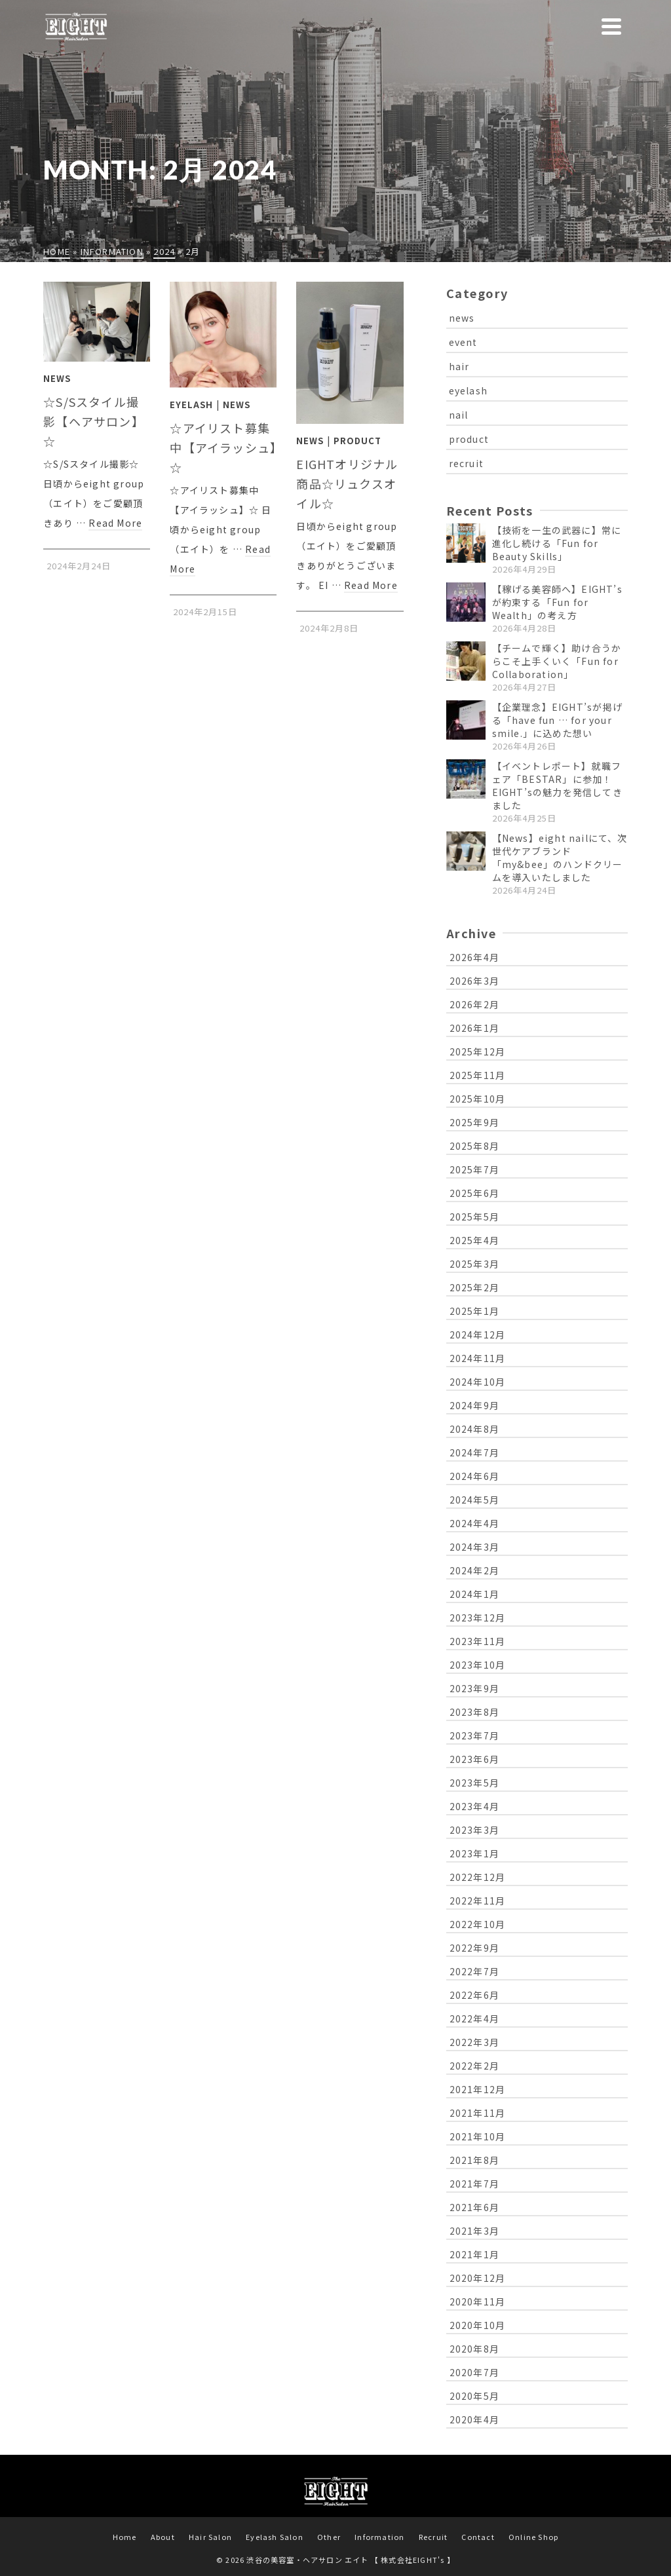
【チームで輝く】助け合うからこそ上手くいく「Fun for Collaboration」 (557, 661)
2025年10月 (478, 1098)
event (463, 342)
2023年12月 (478, 1617)
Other (329, 2536)
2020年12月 (478, 2277)
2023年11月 (478, 1641)
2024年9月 (474, 1405)
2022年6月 (474, 1994)
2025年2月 (474, 1287)
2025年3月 (474, 1263)
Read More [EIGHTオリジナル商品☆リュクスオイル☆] (371, 585)
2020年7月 (474, 2372)
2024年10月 (478, 1381)
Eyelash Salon (274, 2536)
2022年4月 (474, 2018)
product (469, 438)
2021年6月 (474, 2207)
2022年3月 (474, 2042)
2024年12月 (478, 1334)
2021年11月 (478, 2112)
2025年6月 (474, 1193)
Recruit (433, 2536)
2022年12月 (478, 1877)
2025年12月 (478, 1051)
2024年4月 (474, 1523)
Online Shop (533, 2536)
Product (357, 440)
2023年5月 (474, 1782)
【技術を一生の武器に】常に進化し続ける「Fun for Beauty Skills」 (557, 543)
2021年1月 (474, 2254)
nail (459, 414)
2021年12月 (478, 2089)
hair (459, 366)
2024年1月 (474, 1594)
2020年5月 (474, 2395)
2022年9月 (474, 1947)
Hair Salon (210, 2536)
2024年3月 (474, 1546)
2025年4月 (474, 1240)
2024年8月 (474, 1428)
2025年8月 (474, 1145)
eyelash (468, 390)
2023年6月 (474, 1759)
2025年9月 (474, 1122)
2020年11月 (478, 2301)
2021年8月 (474, 2160)
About (163, 2536)
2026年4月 (474, 957)
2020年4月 (474, 2419)
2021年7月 (474, 2183)
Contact (477, 2536)
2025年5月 (474, 1216)
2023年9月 (474, 1688)
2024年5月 (474, 1499)
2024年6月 (474, 1476)
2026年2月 (474, 1004)
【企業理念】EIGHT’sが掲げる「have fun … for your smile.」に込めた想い (557, 720)
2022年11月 (478, 1900)
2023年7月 (474, 1735)
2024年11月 (478, 1358)
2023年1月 (474, 1853)
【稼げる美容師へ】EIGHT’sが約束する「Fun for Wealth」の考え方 (557, 602)
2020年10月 (478, 2325)
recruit (466, 463)
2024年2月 (474, 1570)
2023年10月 (478, 1664)
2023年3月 (474, 1829)
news (462, 317)
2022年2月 (474, 2065)
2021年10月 (478, 2136)
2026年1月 (474, 1027)
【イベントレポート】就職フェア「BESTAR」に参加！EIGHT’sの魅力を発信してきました (557, 785)
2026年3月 (474, 980)
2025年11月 (478, 1075)
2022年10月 (478, 1924)
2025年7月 (474, 1169)
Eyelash (191, 404)
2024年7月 (474, 1452)
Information (379, 2536)
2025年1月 (474, 1310)
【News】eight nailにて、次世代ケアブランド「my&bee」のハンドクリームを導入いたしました (560, 857)
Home (125, 2536)
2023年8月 (474, 1711)
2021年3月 (474, 2230)
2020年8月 (474, 2348)
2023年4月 (474, 1806)
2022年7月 (474, 1971)
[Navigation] (611, 26)
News (57, 378)
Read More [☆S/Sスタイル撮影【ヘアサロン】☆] (115, 522)
